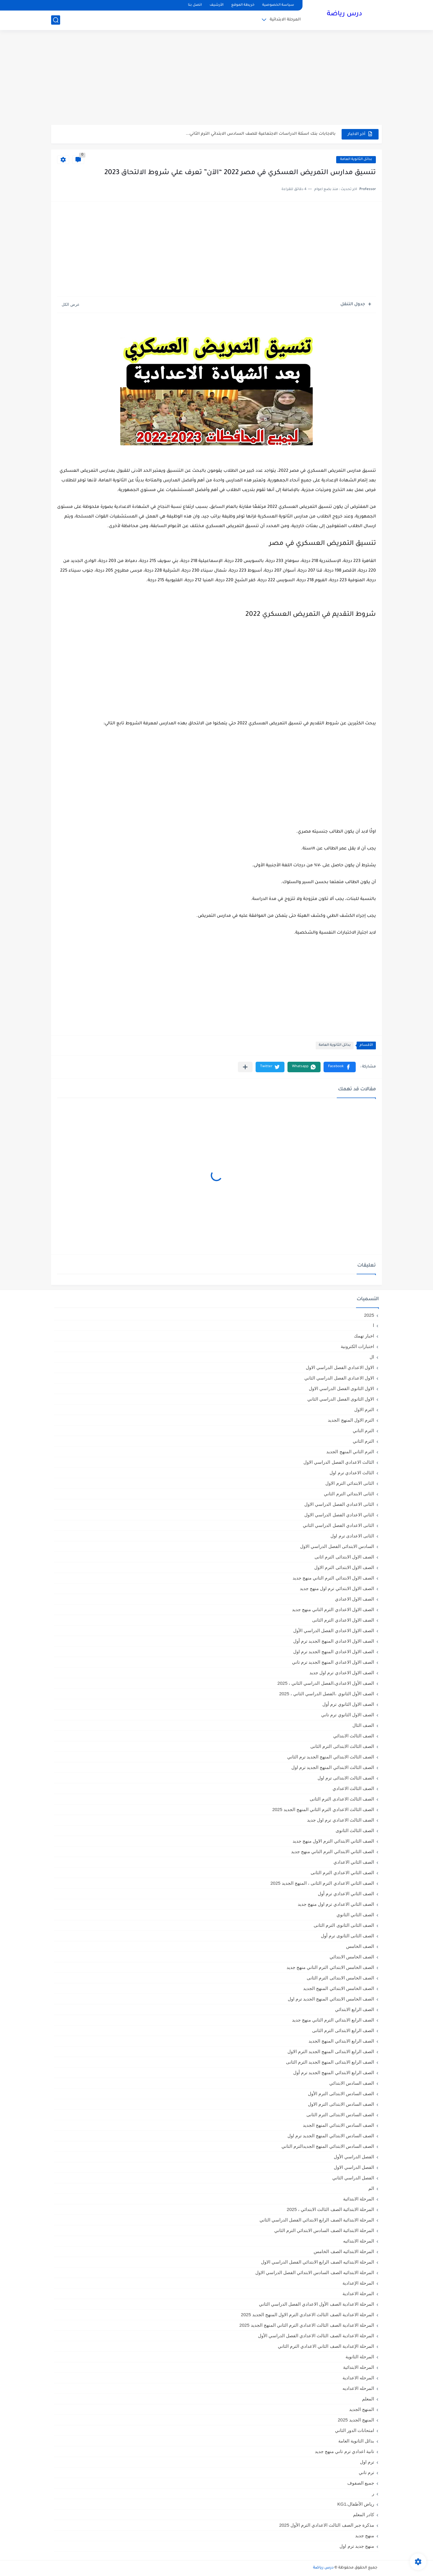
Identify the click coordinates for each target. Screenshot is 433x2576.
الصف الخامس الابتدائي (352, 1956)
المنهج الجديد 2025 (356, 2419)
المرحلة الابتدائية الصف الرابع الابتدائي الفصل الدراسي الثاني (316, 2219)
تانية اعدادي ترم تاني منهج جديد (344, 2451)
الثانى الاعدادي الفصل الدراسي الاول (339, 1504)
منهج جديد (364, 2535)
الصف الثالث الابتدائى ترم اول (346, 1777)
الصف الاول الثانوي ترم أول (348, 1704)
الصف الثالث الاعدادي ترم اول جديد (340, 1819)
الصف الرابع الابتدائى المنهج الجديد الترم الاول (330, 2051)
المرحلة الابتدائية (285, 19)
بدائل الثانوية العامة (356, 159)
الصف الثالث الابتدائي (353, 1735)
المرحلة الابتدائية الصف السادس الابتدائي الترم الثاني (324, 2230)
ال (372, 1356)
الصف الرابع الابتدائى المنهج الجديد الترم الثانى (330, 2062)
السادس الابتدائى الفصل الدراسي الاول (337, 1546)
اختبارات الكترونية (357, 1346)
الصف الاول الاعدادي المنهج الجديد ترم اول (333, 1651)
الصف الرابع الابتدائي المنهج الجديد (341, 2040)
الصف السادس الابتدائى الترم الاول (341, 2104)
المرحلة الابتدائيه (358, 2240)
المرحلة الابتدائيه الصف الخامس (344, 2251)
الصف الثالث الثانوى (355, 1830)
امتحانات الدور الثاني (354, 2430)
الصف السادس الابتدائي (351, 2083)
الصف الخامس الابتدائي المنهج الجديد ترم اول (331, 1998)
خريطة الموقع (242, 5)
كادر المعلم (363, 2514)
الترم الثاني (363, 1441)
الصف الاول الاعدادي (354, 1598)
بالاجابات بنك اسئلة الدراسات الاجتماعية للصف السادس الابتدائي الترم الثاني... (261, 134)
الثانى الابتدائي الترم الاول (349, 1483)
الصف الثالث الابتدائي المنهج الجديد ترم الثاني (330, 1756)
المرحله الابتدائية (358, 2367)
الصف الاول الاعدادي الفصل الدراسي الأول (333, 1630)
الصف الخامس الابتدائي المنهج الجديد (338, 1988)
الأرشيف (216, 5)
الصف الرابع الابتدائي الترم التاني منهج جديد (333, 2019)
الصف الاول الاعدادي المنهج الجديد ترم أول (333, 1641)
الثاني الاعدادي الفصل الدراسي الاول (339, 1514)
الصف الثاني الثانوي (355, 1914)
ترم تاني (366, 2472)
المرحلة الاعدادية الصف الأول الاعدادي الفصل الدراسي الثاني (316, 2304)
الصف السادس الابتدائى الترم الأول (341, 2093)
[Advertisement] (216, 78)
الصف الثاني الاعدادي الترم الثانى (342, 1872)
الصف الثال (363, 1725)
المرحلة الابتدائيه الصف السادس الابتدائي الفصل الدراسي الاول (314, 2272)
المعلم (368, 2398)
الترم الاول (364, 1409)
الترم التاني (363, 1430)
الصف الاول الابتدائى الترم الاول (344, 1567)
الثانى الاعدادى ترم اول (352, 1535)
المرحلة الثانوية (359, 2356)
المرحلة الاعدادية (358, 2293)
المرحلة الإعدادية (358, 2283)
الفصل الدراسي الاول (354, 2167)
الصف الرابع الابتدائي (354, 2009)
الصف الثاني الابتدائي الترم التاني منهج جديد (332, 1851)
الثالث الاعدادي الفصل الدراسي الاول (338, 1462)
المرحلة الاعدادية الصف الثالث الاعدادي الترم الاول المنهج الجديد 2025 (307, 2314)
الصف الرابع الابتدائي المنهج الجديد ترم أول (333, 2072)
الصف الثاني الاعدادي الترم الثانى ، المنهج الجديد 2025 (322, 1883)
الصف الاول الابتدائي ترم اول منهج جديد (337, 1588)
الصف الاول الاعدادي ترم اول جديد (341, 1672)
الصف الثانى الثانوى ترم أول (347, 1935)
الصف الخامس (360, 1946)
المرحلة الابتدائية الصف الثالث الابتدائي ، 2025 (330, 2209)
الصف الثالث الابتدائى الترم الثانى (342, 1746)
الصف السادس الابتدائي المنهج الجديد (338, 2125)
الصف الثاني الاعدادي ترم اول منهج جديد (336, 1904)
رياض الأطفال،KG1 (355, 2504)
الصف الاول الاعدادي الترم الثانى (343, 1620)
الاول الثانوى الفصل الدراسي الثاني (340, 1399)
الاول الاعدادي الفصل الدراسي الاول (340, 1367)
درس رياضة (344, 14)
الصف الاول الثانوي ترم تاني (347, 1714)
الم (371, 2188)
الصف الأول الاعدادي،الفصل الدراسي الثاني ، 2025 (326, 1683)
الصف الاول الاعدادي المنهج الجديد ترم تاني (333, 1662)
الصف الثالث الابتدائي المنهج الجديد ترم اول (332, 1767)
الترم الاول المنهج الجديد (351, 1420)
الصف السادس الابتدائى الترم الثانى (340, 2114)
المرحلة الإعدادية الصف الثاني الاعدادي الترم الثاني (326, 2346)
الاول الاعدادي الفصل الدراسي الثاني (339, 1377)
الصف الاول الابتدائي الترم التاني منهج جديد (333, 1577)
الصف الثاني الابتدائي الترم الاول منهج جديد (333, 1841)
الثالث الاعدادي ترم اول (352, 1472)
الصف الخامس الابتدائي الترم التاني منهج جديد (330, 1967)
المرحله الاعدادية (358, 2377)
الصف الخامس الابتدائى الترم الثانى (340, 1977)
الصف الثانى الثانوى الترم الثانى (344, 1925)
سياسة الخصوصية (278, 5)
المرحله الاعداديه (358, 2388)
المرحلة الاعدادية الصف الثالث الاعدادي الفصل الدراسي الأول (316, 2335)
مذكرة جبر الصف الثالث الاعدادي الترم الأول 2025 (326, 2525)
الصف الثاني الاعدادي (353, 1862)
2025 (369, 1315)
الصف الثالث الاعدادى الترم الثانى (342, 1798)
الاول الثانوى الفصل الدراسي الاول (341, 1388)
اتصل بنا (195, 5)
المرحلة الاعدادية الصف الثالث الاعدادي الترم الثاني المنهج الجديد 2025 (306, 2325)
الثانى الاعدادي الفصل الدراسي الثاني (338, 1525)
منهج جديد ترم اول (356, 2546)
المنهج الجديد (361, 2409)
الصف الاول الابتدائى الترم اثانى (344, 1556)
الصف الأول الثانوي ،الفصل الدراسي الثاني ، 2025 (326, 1693)
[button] (340, 1067)
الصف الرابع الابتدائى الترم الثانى (343, 2030)
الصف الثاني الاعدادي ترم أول (346, 1893)
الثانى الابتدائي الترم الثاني (349, 1493)
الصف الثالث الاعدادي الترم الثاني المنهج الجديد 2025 (323, 1809)
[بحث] (55, 20)
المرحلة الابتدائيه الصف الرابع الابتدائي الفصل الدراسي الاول (317, 2261)
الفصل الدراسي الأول (354, 2156)
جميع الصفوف (360, 2482)
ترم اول (367, 2461)
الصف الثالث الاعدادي (353, 1788)
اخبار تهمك (364, 1335)
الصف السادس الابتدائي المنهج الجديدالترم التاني (327, 2146)
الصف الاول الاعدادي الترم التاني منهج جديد (333, 1609)
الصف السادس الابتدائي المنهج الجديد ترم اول (330, 2135)
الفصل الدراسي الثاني (353, 2177)
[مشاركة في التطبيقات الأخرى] (245, 1067)
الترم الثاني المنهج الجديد (350, 1451)
